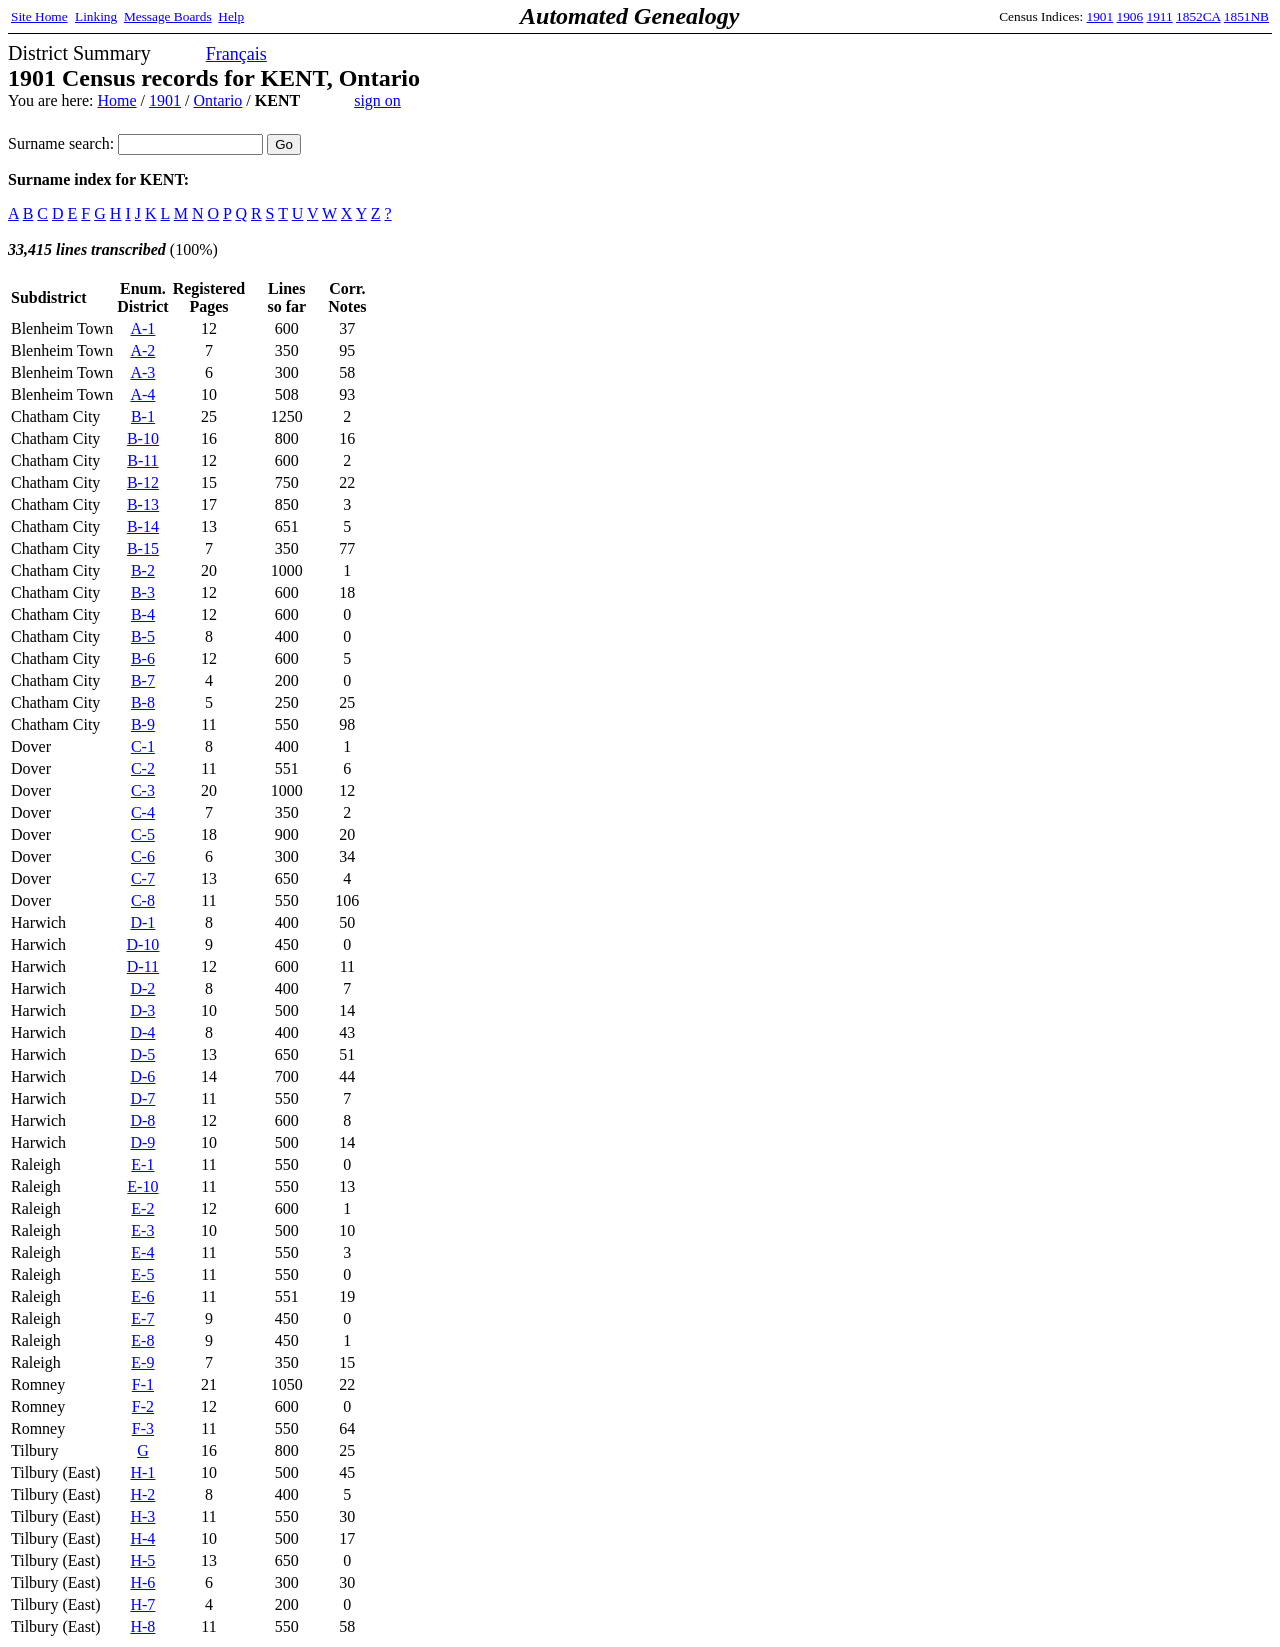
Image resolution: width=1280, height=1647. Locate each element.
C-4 (143, 812)
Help (231, 16)
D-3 (142, 1010)
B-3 (143, 592)
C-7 (143, 878)
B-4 (143, 614)
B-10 (143, 438)
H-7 (142, 1604)
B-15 (143, 548)
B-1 (143, 416)
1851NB (1246, 16)
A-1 (142, 328)
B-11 (142, 460)
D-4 (142, 1032)
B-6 (143, 658)
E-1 (142, 1164)
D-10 (142, 944)
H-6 (142, 1582)
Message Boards (168, 16)
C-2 (143, 768)
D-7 (142, 1098)
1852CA (1198, 16)
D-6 (142, 1076)
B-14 (143, 526)
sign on (377, 100)
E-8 (142, 1340)
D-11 (143, 966)
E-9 (142, 1362)
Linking (96, 16)
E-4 (142, 1252)
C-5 (143, 834)
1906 (1130, 16)
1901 (1100, 16)
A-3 (142, 372)
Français (236, 54)
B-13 (143, 504)
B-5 (143, 636)
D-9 (142, 1142)
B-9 (143, 724)
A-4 (142, 394)
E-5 (142, 1274)
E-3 (142, 1230)
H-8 (142, 1626)
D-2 (142, 988)
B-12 (143, 482)
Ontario (217, 100)
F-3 (143, 1428)
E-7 (142, 1318)
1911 (1160, 16)
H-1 (142, 1472)
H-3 (142, 1516)
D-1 (142, 922)
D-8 (142, 1120)
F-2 (143, 1406)
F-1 (143, 1384)
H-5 (142, 1560)
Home (116, 100)
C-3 (143, 790)
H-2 (142, 1494)
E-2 (142, 1208)
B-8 (143, 702)
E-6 (142, 1296)
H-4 (142, 1538)
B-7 (143, 680)
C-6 (143, 856)
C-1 (143, 746)
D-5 (142, 1054)
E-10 (142, 1186)
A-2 (142, 350)
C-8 (143, 900)
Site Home (39, 16)
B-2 (143, 570)
